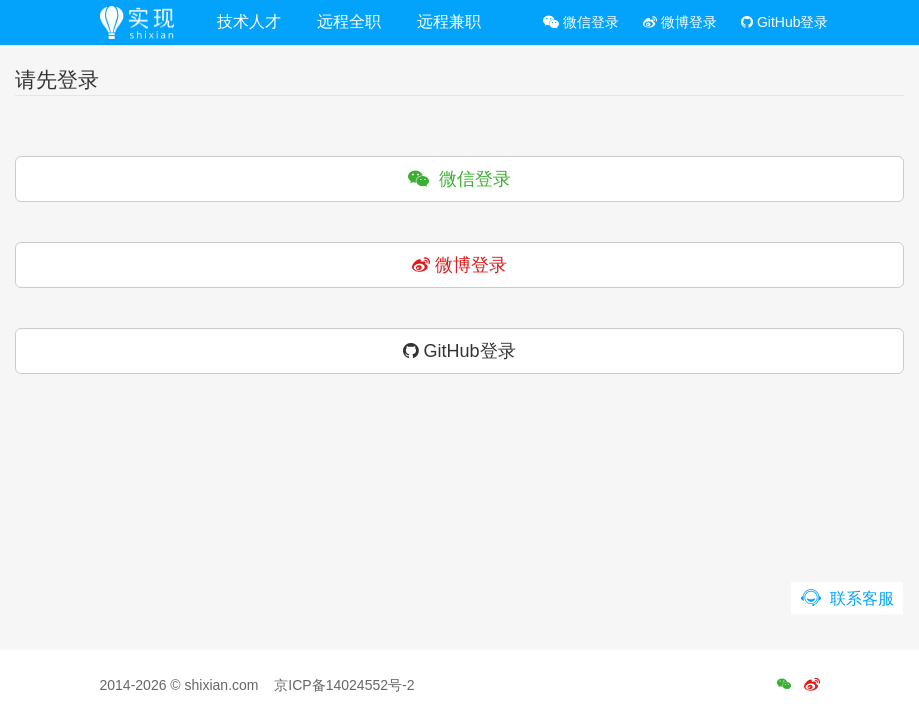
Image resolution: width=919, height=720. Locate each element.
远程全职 (349, 21)
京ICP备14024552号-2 (344, 685)
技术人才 (249, 21)
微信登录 (581, 22)
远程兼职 (449, 21)
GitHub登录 (784, 22)
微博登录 (680, 22)
